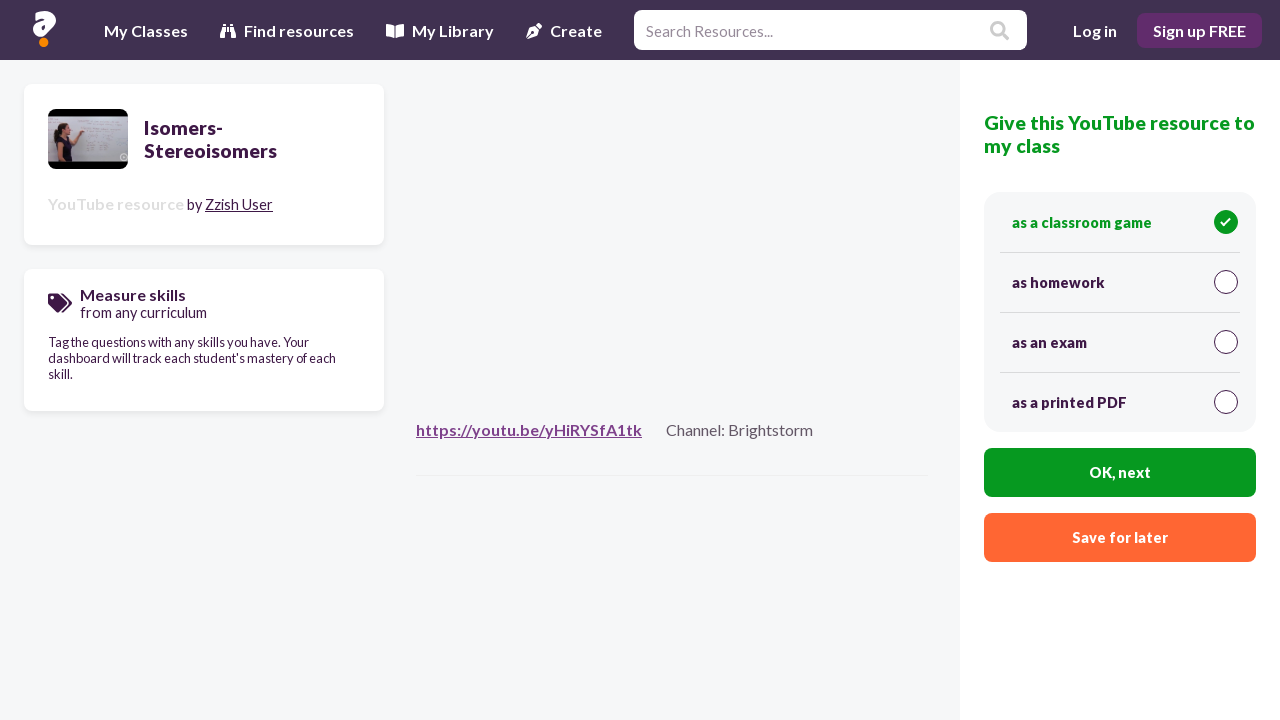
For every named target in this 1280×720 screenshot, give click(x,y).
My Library (440, 30)
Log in (1095, 30)
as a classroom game (1125, 222)
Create (564, 30)
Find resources (287, 30)
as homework (1125, 282)
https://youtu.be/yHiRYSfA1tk (529, 429)
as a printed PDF (1125, 402)
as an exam (1125, 342)
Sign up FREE (1199, 30)
